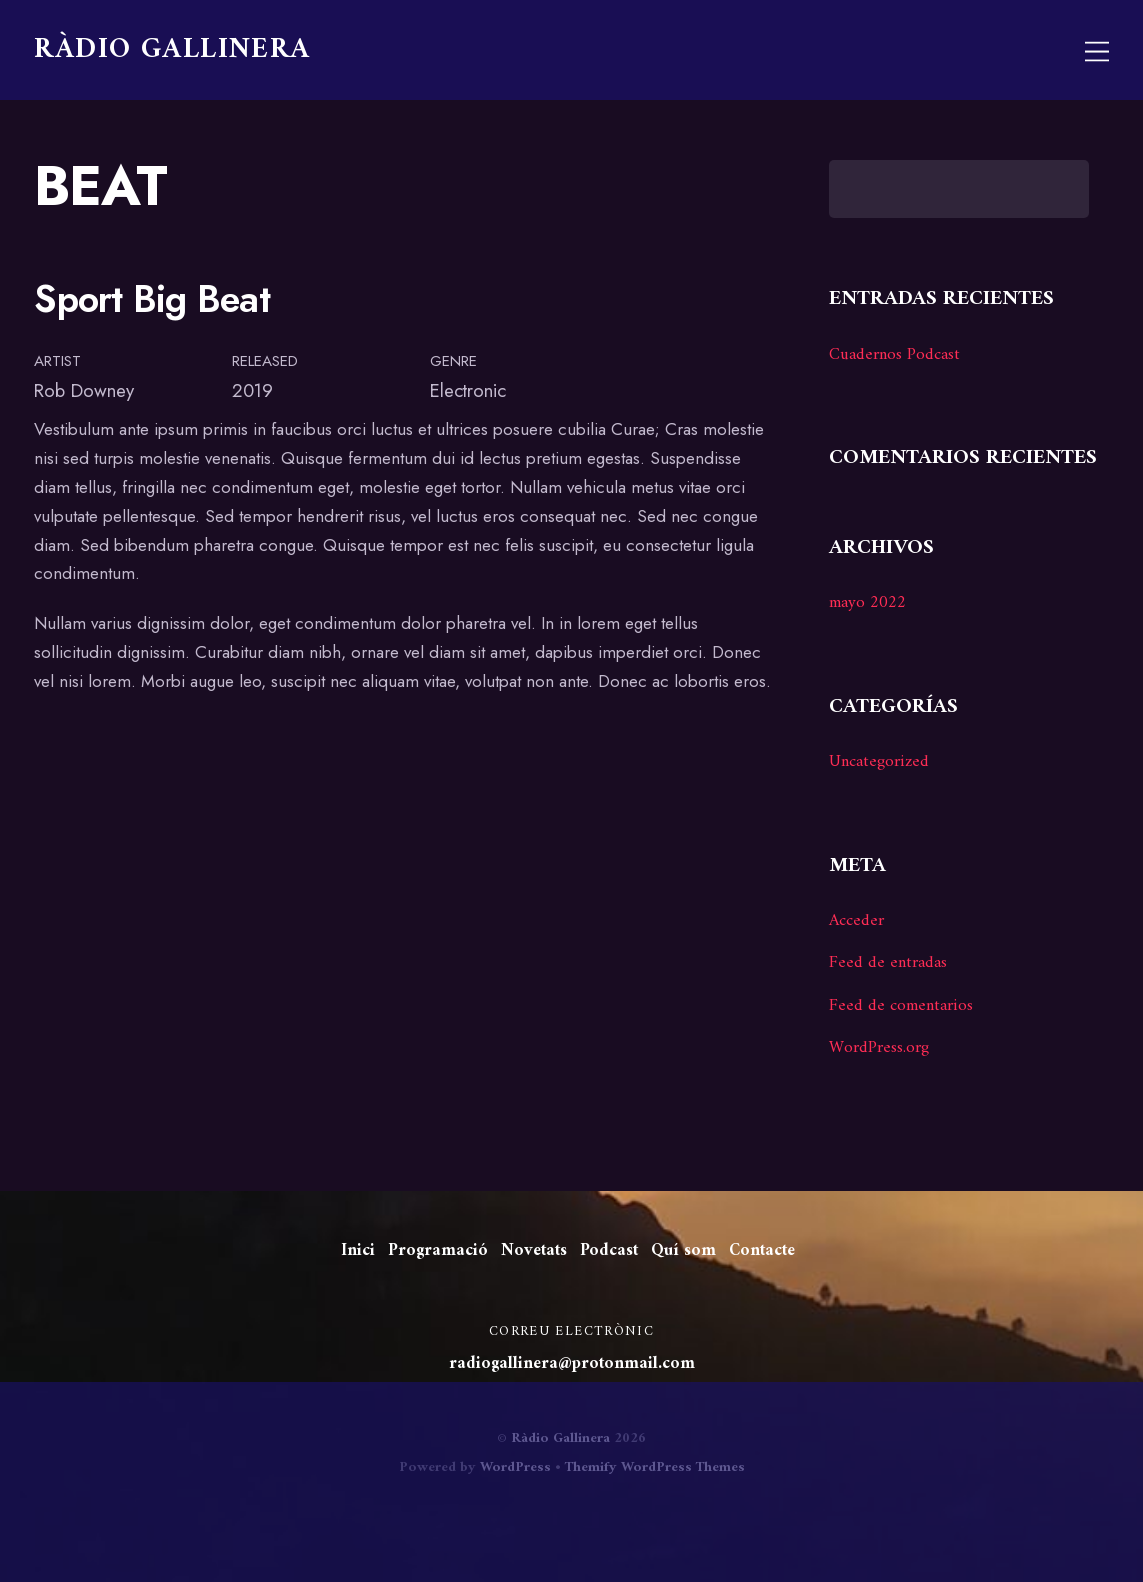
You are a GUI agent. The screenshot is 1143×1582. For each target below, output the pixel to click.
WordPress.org (879, 1048)
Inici (358, 1251)
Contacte (762, 1251)
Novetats (534, 1251)
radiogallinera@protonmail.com (572, 1364)
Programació (438, 1251)
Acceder (856, 921)
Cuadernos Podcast (894, 355)
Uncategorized (879, 762)
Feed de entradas (888, 963)
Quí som (683, 1251)
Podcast (609, 1251)
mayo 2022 (867, 603)
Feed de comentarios (901, 1006)
